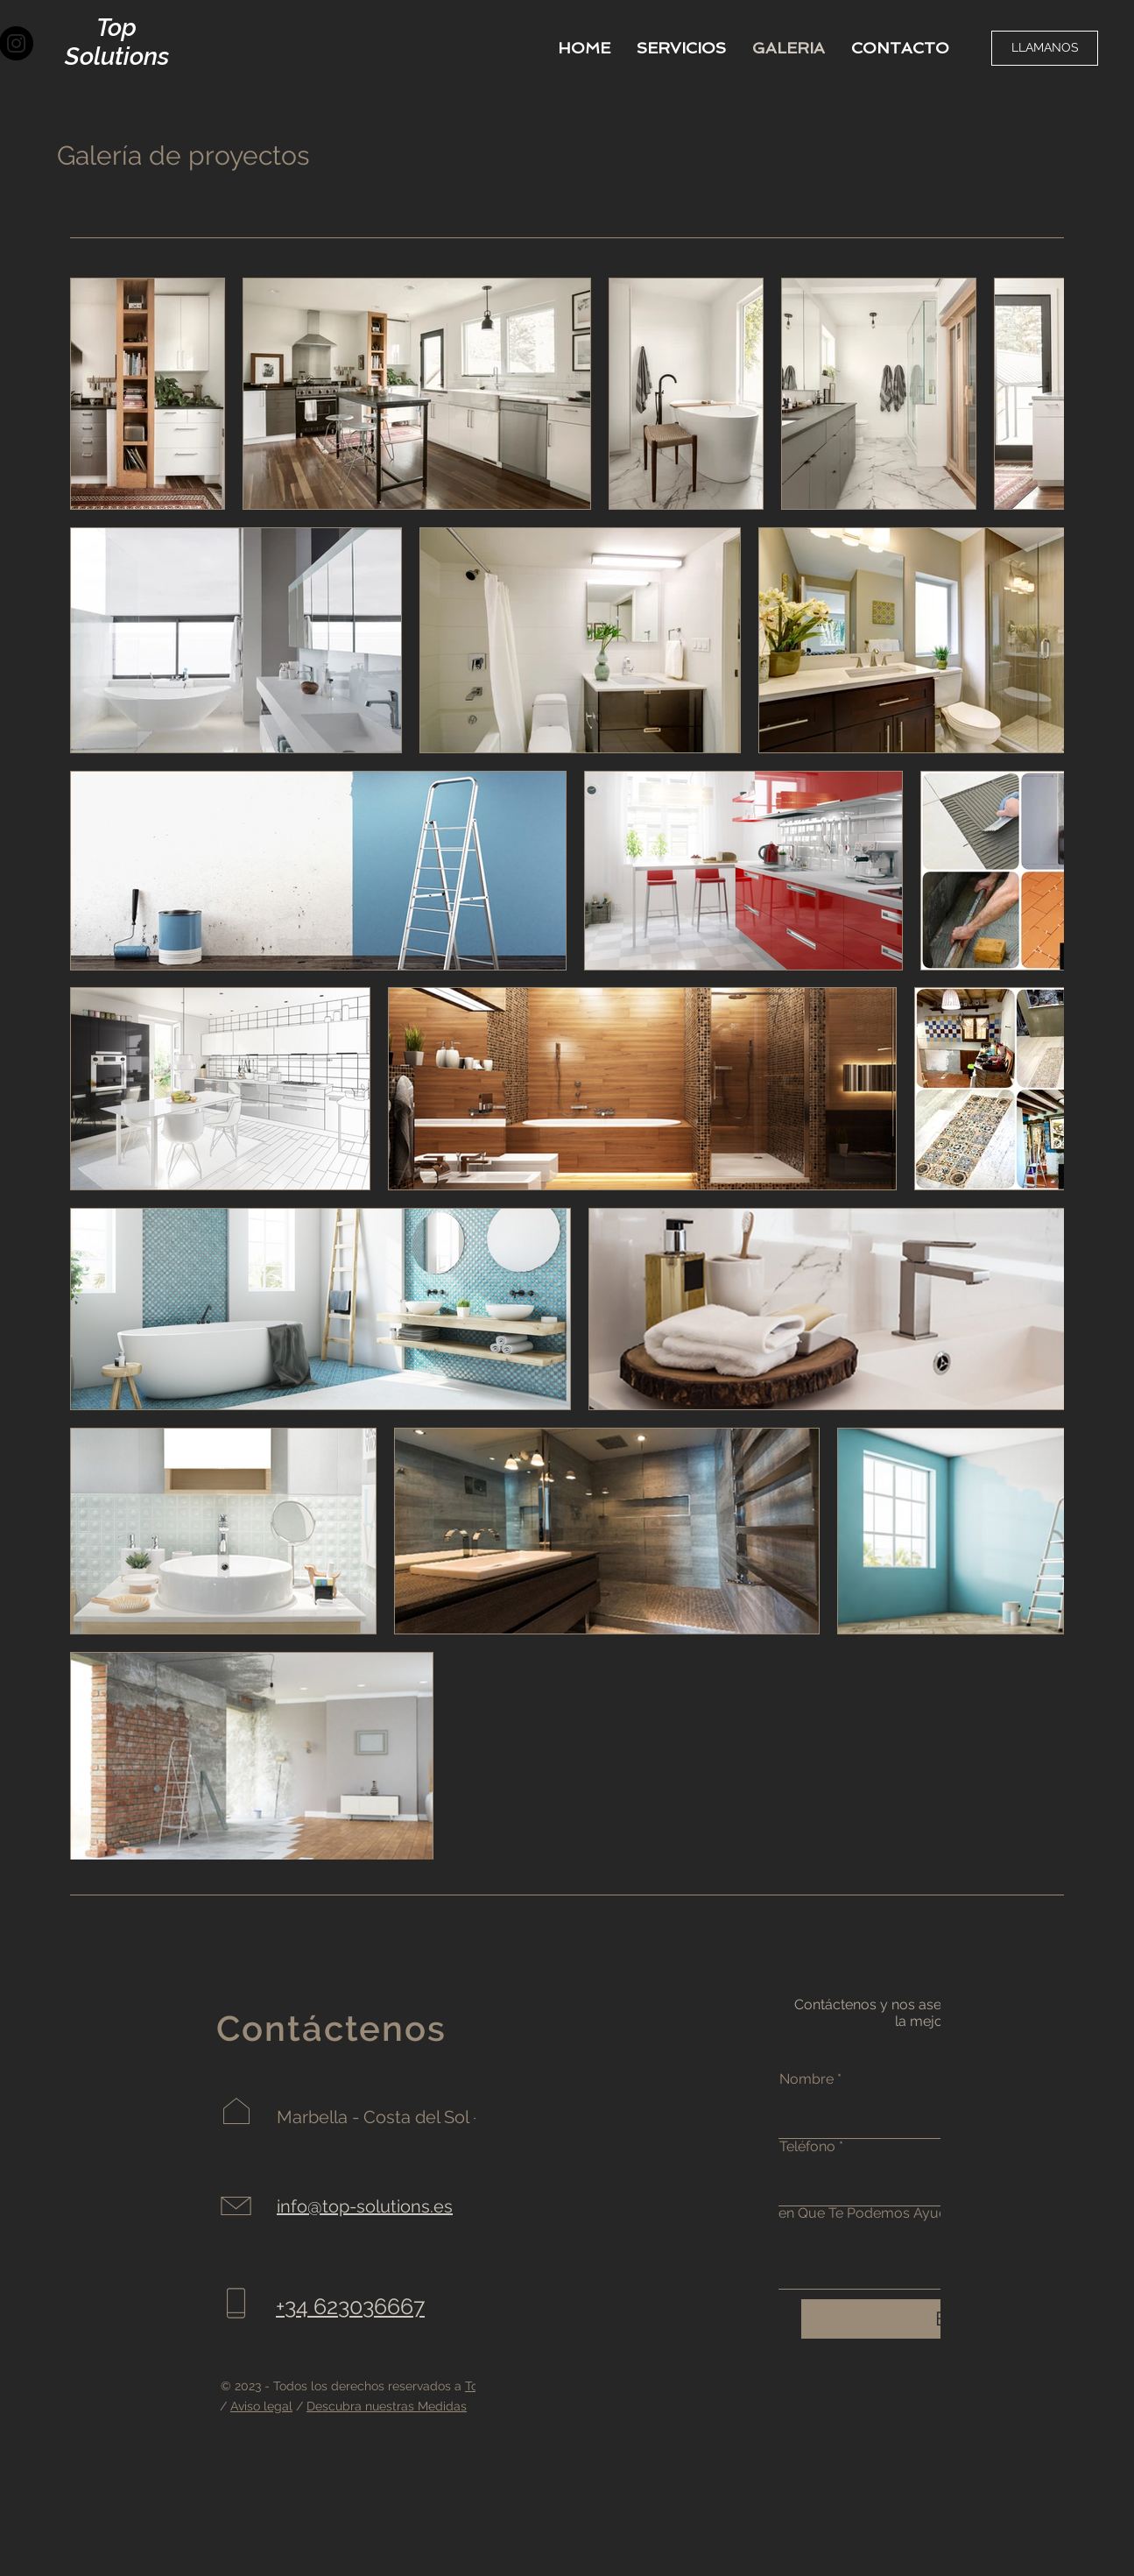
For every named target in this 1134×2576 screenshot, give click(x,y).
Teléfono (807, 2147)
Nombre (806, 2079)
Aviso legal (261, 2406)
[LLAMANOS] (1044, 48)
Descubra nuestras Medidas (386, 2406)
